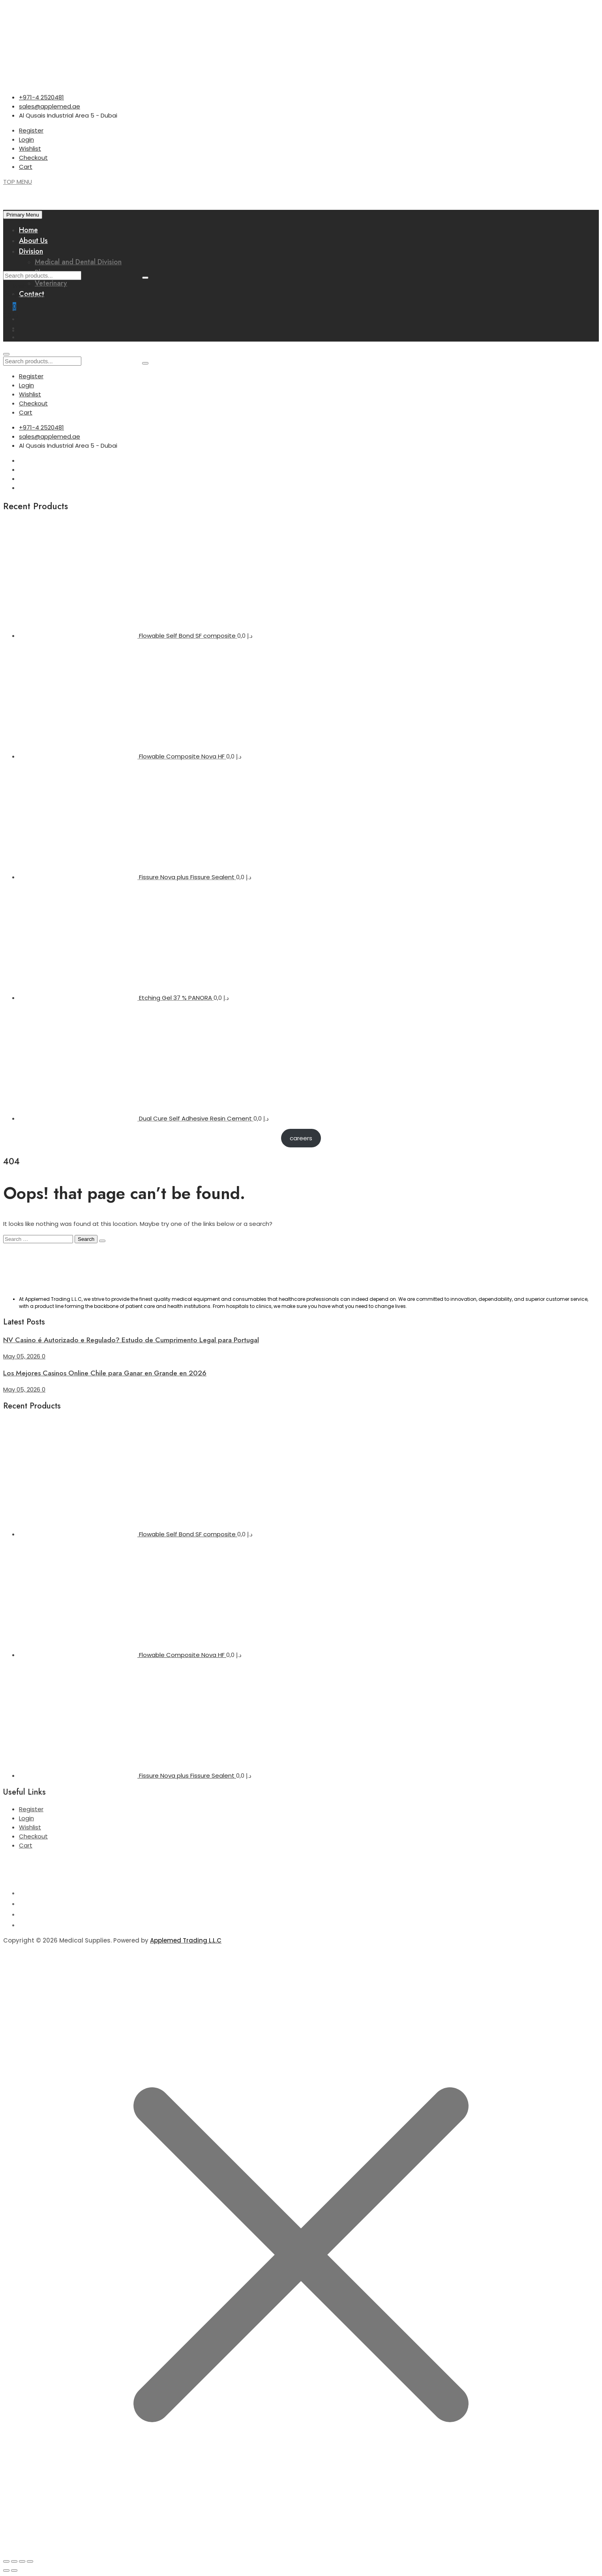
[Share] (22, 2561)
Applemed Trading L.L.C (185, 1940)
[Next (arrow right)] (14, 2570)
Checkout (33, 157)
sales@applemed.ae (49, 106)
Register (31, 130)
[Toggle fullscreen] (14, 2561)
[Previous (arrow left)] (6, 2570)
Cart (25, 167)
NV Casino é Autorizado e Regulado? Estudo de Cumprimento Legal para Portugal (131, 1340)
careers (301, 1138)
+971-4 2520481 (41, 97)
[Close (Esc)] (30, 2561)
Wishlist (30, 148)
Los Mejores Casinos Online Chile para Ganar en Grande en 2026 (104, 1373)
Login (26, 139)
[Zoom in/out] (6, 2561)
